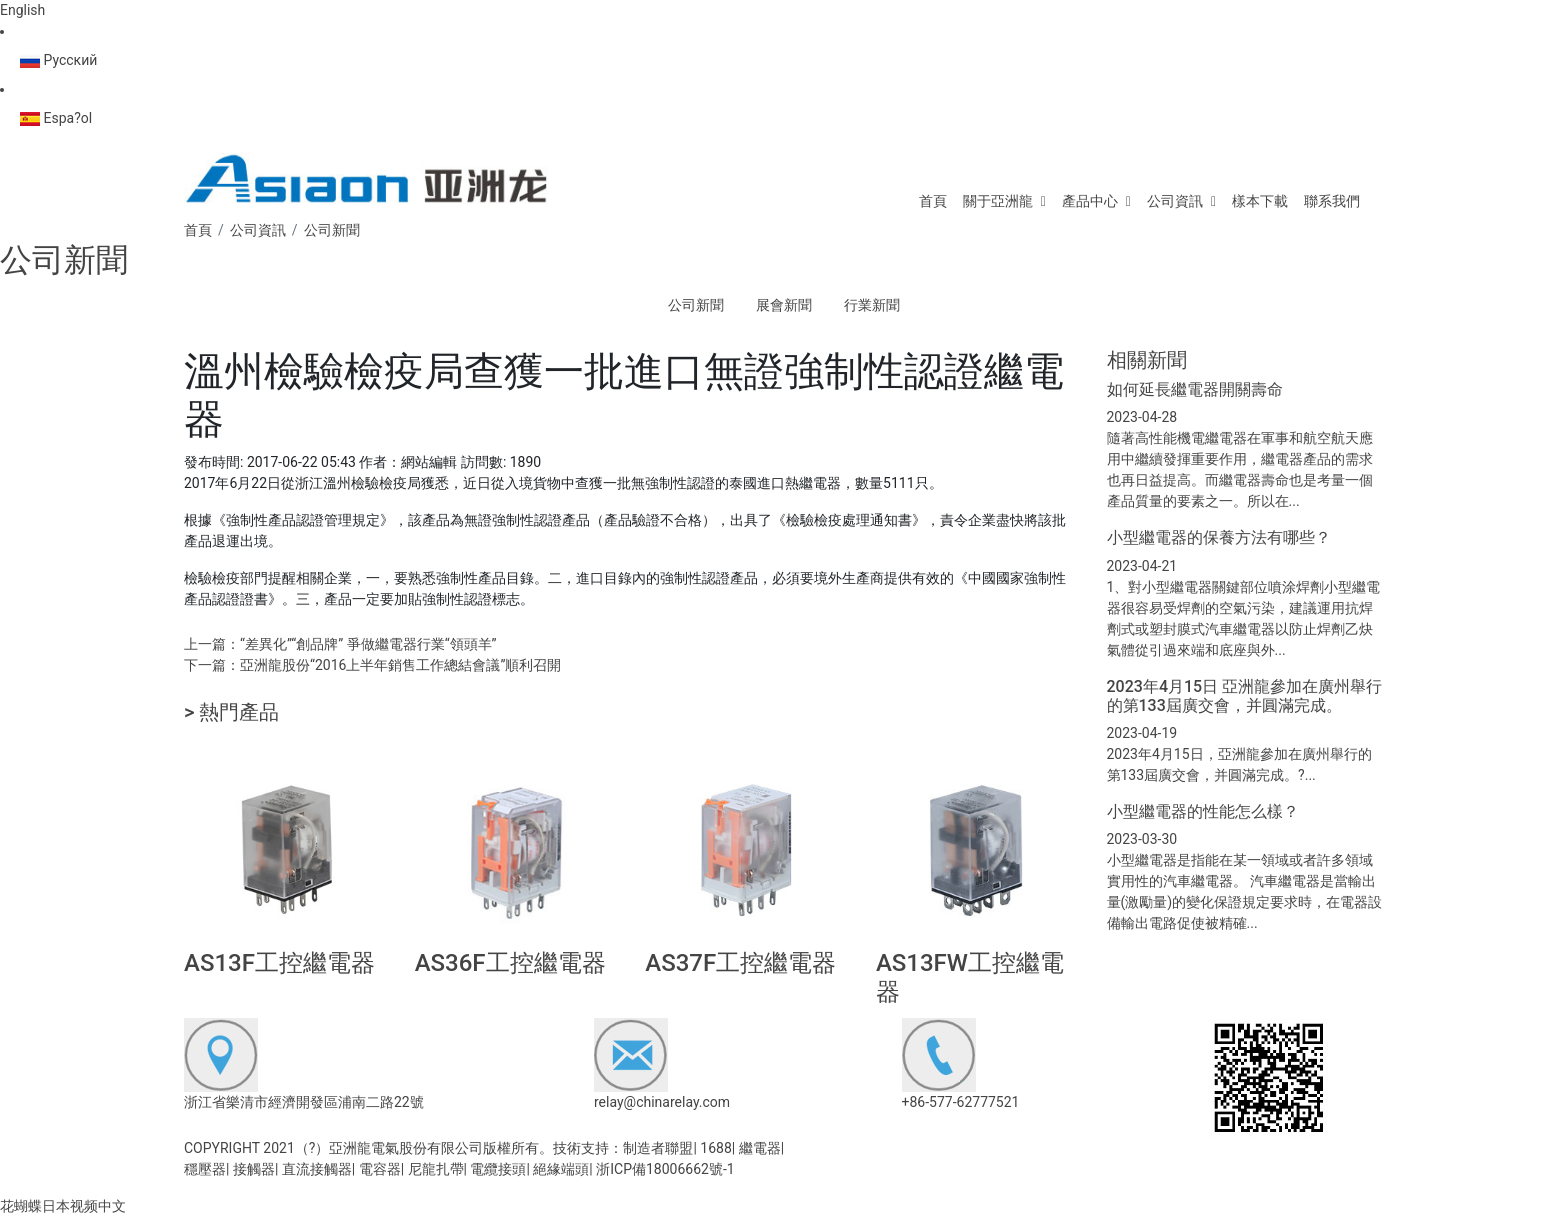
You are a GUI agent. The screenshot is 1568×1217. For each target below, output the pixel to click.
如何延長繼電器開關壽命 (1195, 389)
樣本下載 (1260, 201)
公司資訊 (1175, 201)
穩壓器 (205, 1169)
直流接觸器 (317, 1169)
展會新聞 (784, 305)
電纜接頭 (498, 1169)
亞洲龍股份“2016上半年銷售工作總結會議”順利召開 (400, 665)
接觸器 (254, 1169)
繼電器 (760, 1148)
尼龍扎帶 (436, 1169)
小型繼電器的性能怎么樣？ (1203, 811)
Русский (58, 60)
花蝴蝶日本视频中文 (63, 1206)
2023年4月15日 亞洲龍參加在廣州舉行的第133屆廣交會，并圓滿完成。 (1245, 696)
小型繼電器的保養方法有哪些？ (1219, 537)
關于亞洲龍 (998, 201)
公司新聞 (696, 305)
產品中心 (1090, 201)
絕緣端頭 (561, 1169)
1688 (715, 1148)
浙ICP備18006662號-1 (665, 1169)
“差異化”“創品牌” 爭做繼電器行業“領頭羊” (368, 644)
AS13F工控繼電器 (279, 963)
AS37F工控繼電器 (740, 963)
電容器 (380, 1169)
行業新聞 (872, 305)
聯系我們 (1332, 201)
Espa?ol (56, 118)
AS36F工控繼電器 (510, 963)
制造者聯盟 (658, 1148)
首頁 (933, 201)
